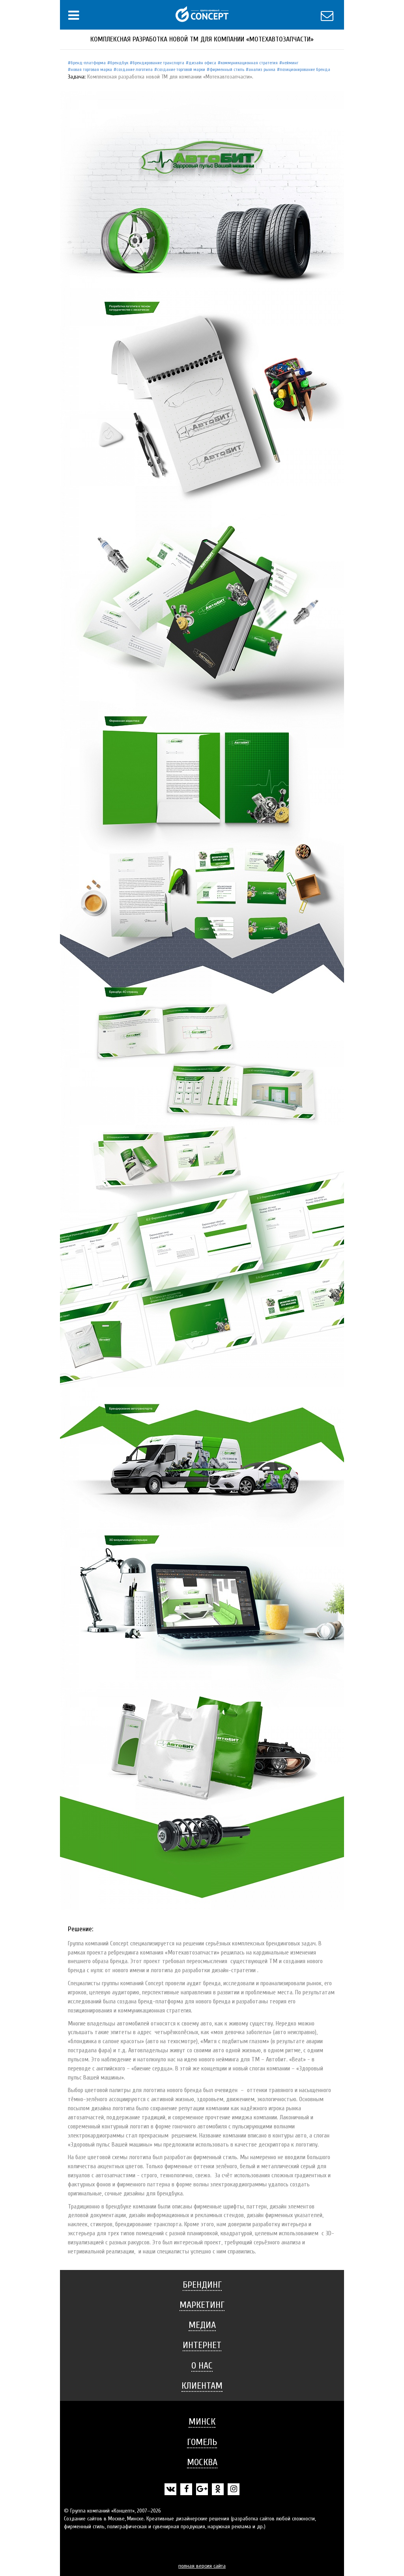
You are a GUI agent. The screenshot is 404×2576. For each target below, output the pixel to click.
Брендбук (119, 62)
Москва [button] (202, 2462)
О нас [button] (202, 2365)
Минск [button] (202, 2421)
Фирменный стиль (226, 69)
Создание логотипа (134, 69)
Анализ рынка (262, 69)
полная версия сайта (202, 2566)
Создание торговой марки (181, 69)
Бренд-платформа (88, 62)
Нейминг (290, 62)
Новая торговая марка (91, 69)
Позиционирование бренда (305, 69)
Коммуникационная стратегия (249, 62)
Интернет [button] (202, 2345)
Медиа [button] (202, 2325)
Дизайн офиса (202, 62)
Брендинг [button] (202, 2284)
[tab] (202, 2285)
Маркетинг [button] (202, 2305)
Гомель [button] (202, 2442)
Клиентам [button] (202, 2385)
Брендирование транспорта (158, 62)
